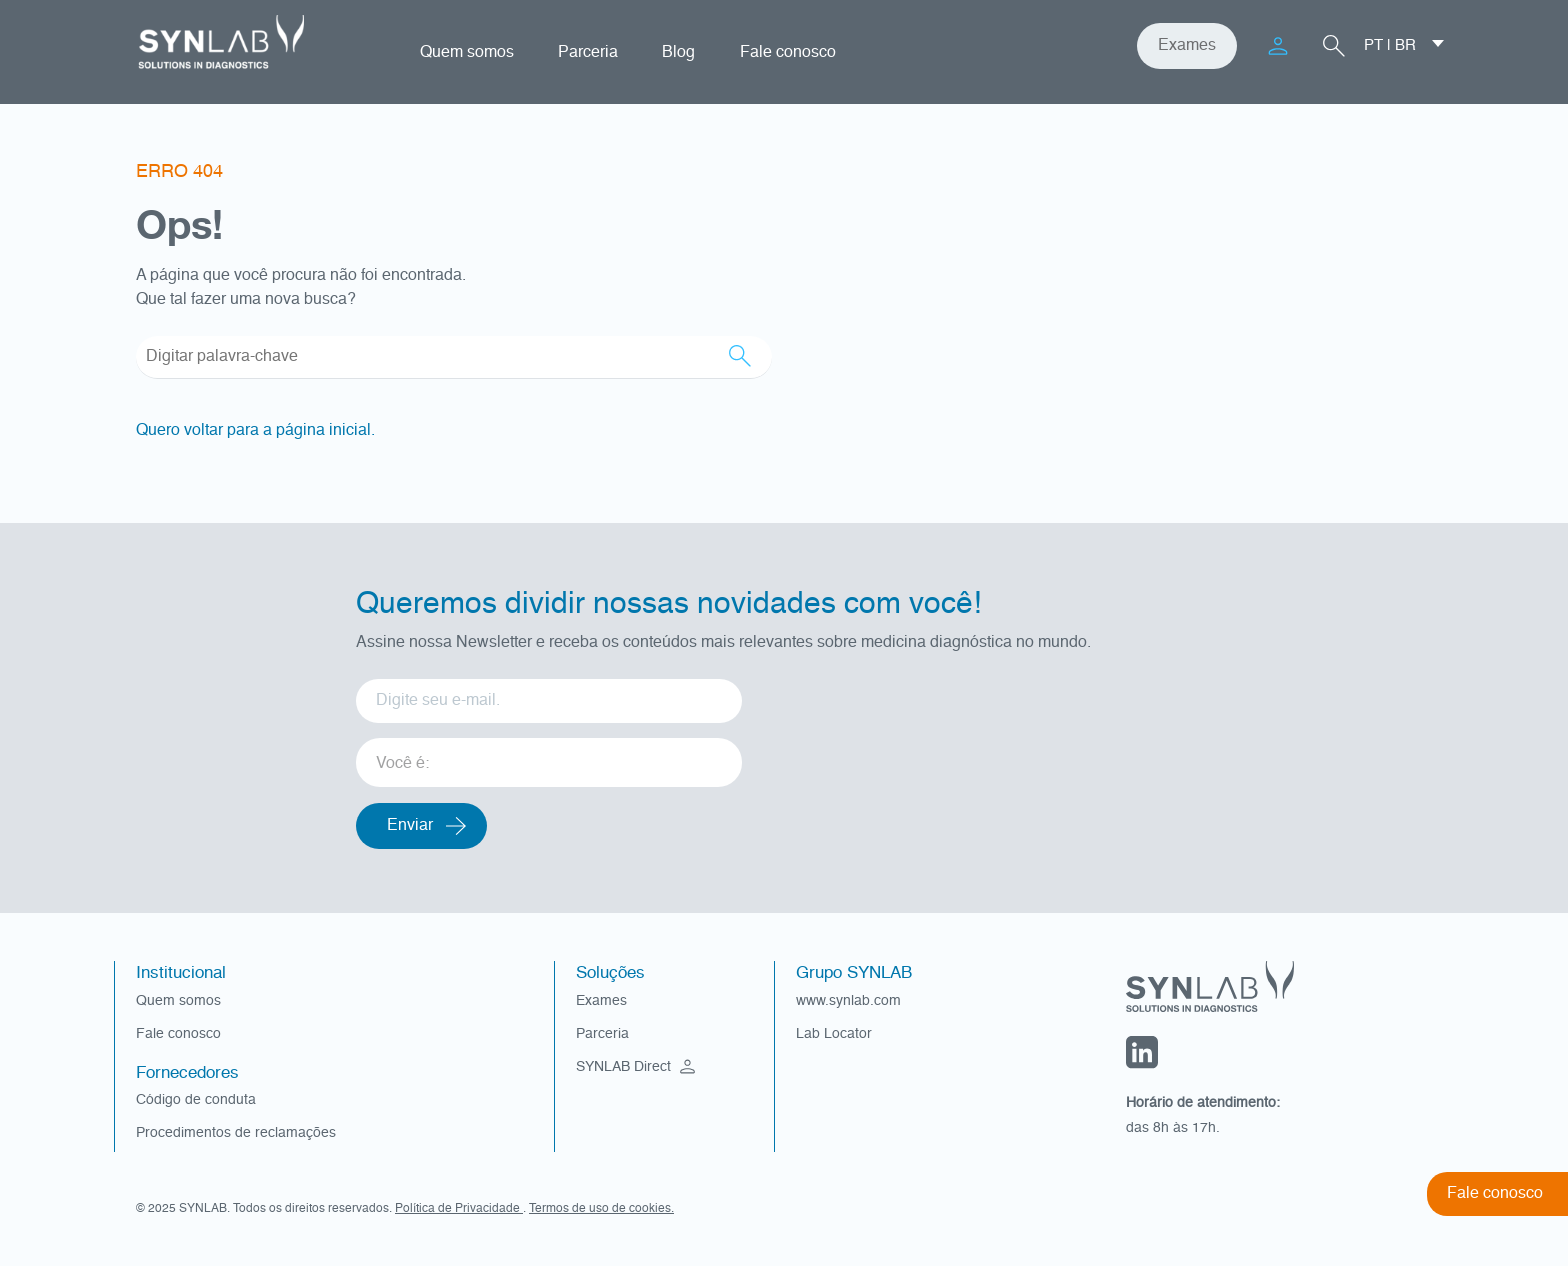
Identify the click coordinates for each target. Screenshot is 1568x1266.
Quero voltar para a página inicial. (255, 431)
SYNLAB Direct (638, 1067)
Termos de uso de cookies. (601, 1209)
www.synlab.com (848, 1001)
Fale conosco (788, 53)
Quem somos (467, 53)
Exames (1187, 46)
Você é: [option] (402, 764)
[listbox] (549, 755)
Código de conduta (196, 1100)
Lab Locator (834, 1034)
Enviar (410, 826)
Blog (678, 53)
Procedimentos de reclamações (236, 1133)
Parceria (588, 53)
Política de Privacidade (459, 1209)
